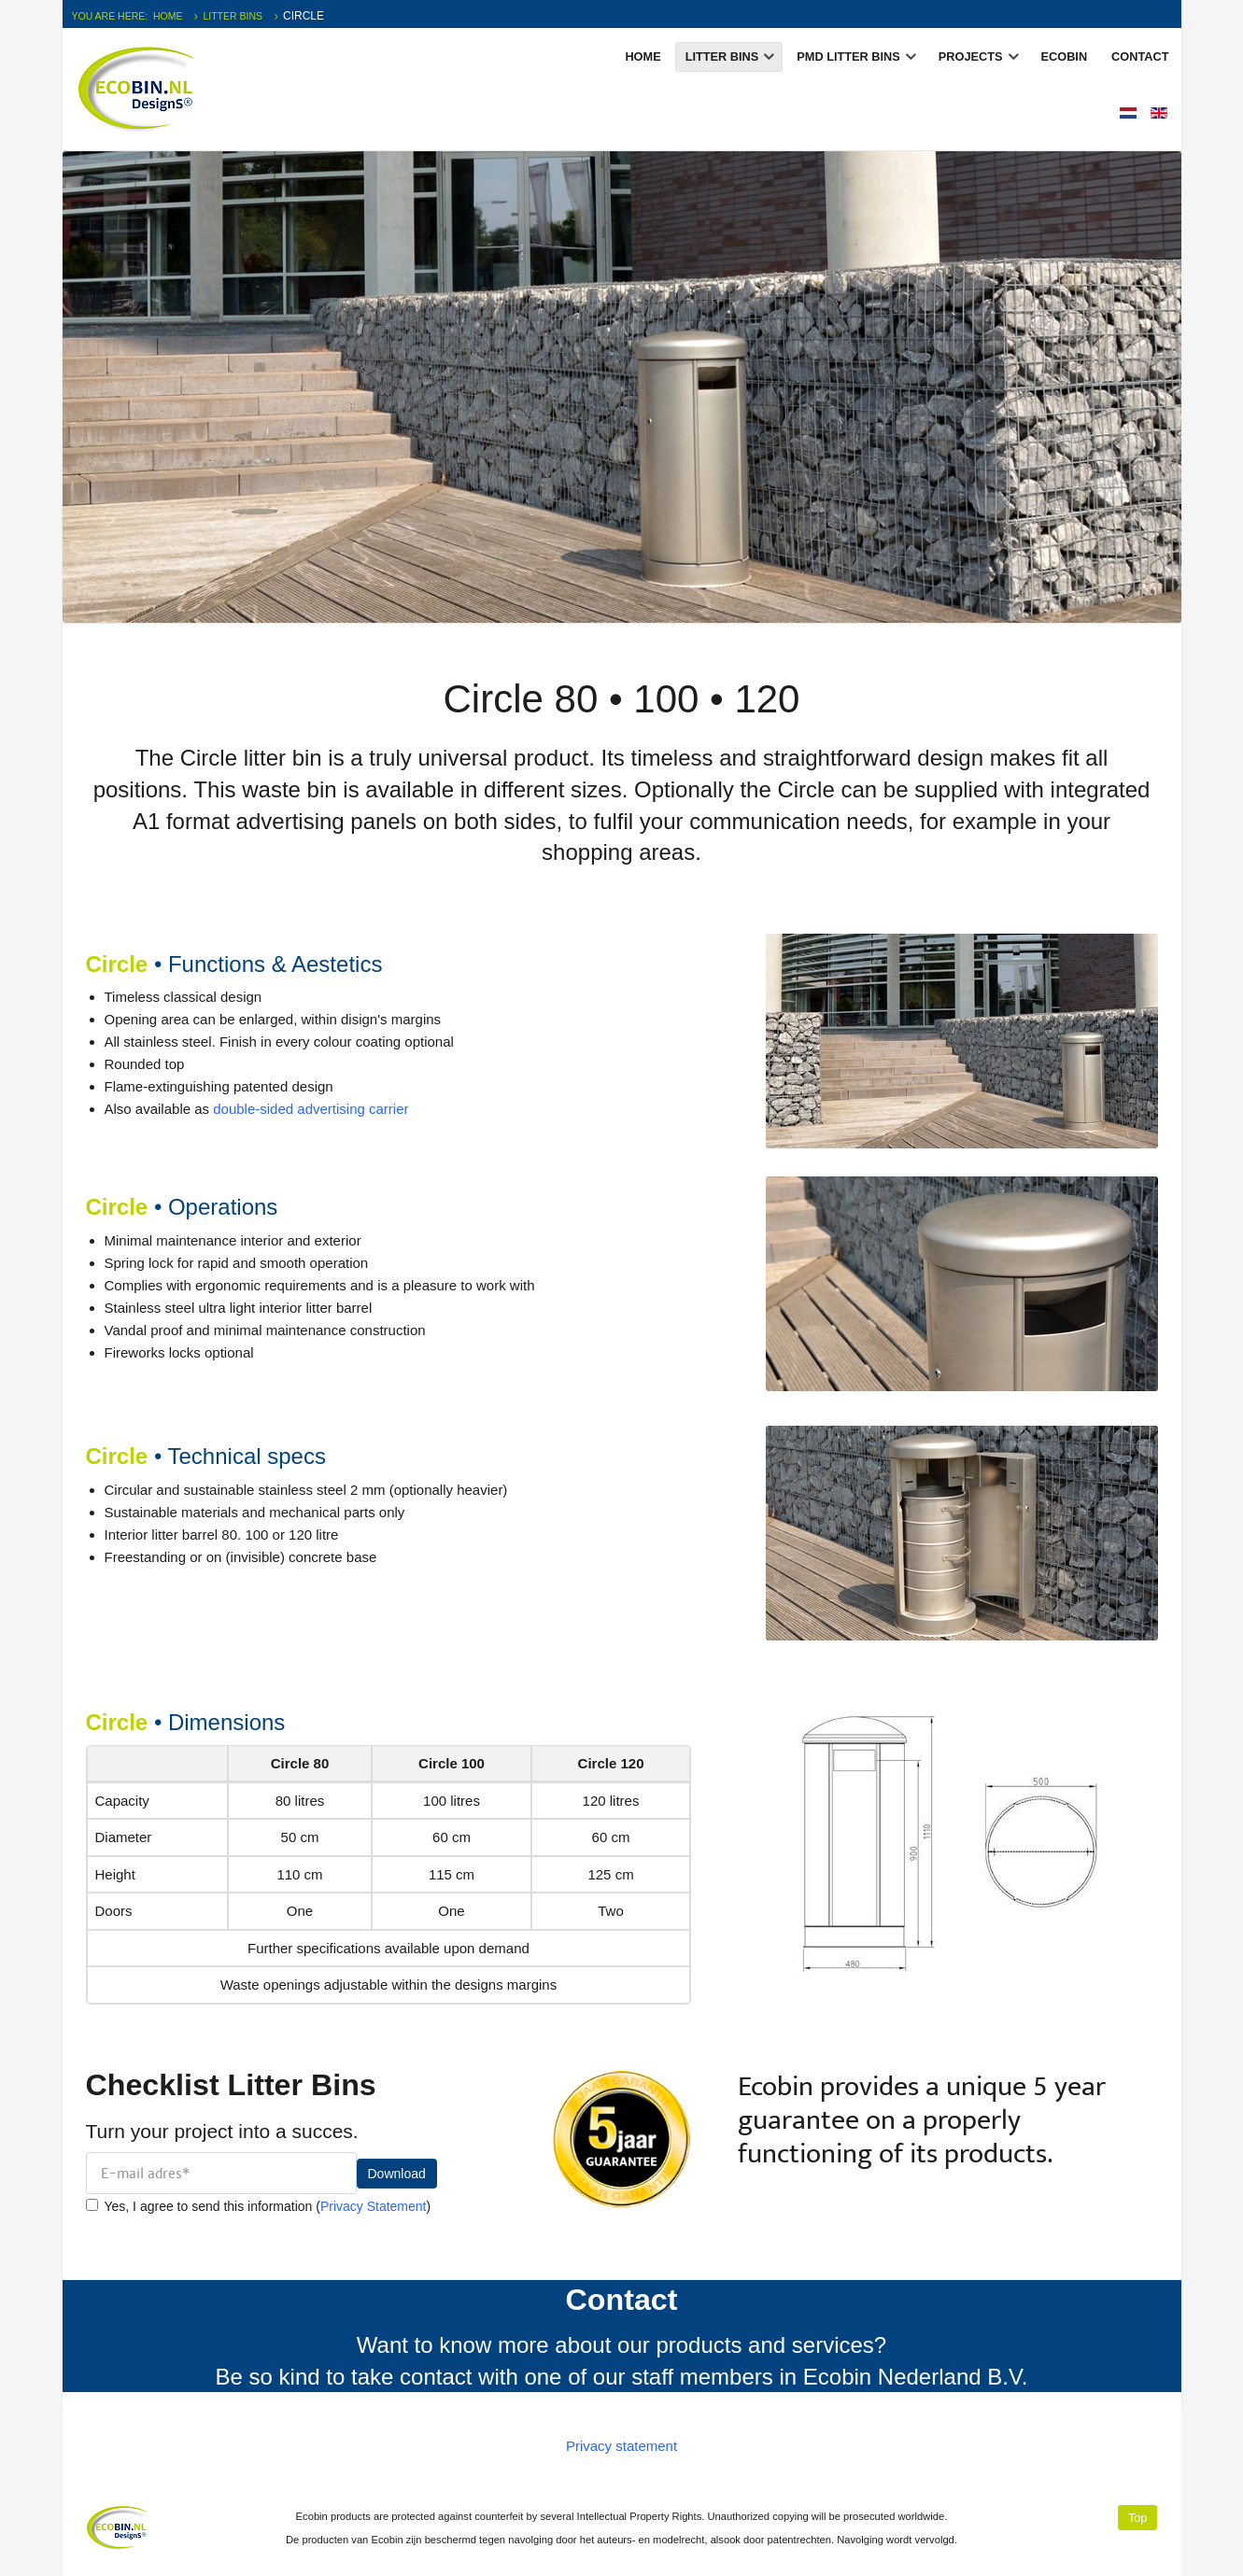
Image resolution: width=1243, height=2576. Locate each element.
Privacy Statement (373, 2206)
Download (397, 2173)
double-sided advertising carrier (310, 1109)
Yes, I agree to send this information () (258, 2206)
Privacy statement (621, 2446)
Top (1138, 2518)
